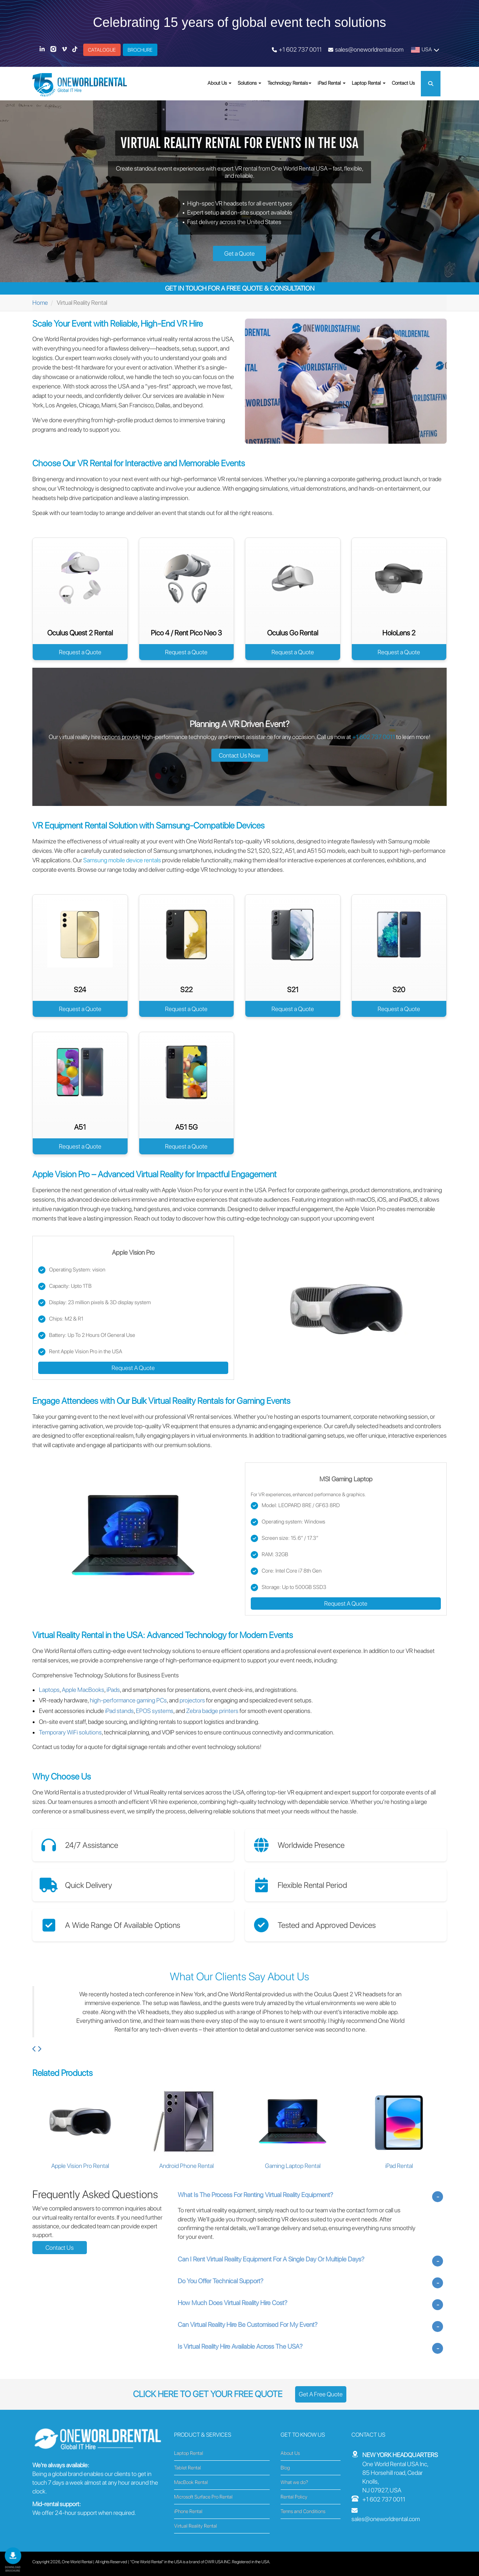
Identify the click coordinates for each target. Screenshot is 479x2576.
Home (40, 302)
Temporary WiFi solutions (70, 1732)
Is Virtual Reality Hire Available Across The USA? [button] (240, 2348)
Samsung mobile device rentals (122, 860)
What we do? (294, 2482)
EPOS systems (154, 1710)
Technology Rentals (287, 83)
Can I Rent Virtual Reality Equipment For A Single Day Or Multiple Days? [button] (271, 2261)
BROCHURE (140, 50)
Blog (285, 2468)
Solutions (249, 83)
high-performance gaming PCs (128, 1700)
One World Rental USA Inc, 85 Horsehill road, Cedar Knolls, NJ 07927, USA (400, 2472)
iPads (113, 1689)
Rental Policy (294, 2497)
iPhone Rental (188, 2511)
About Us (220, 83)
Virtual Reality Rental (195, 2526)
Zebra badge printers (212, 1710)
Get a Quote (239, 253)
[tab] (310, 2195)
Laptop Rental (369, 83)
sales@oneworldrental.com (369, 49)
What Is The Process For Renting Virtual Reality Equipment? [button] (255, 2196)
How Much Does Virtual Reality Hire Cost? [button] (232, 2304)
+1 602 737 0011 (300, 49)
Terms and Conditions (303, 2511)
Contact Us (403, 83)
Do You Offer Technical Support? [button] (220, 2282)
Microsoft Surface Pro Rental (203, 2497)
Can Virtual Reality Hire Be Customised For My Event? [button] (248, 2326)
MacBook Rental (191, 2482)
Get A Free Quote (321, 2394)
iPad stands (119, 1710)
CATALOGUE (102, 50)
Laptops (49, 1689)
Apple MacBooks (83, 1689)
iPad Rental (332, 83)
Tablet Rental (187, 2468)
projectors (192, 1700)
